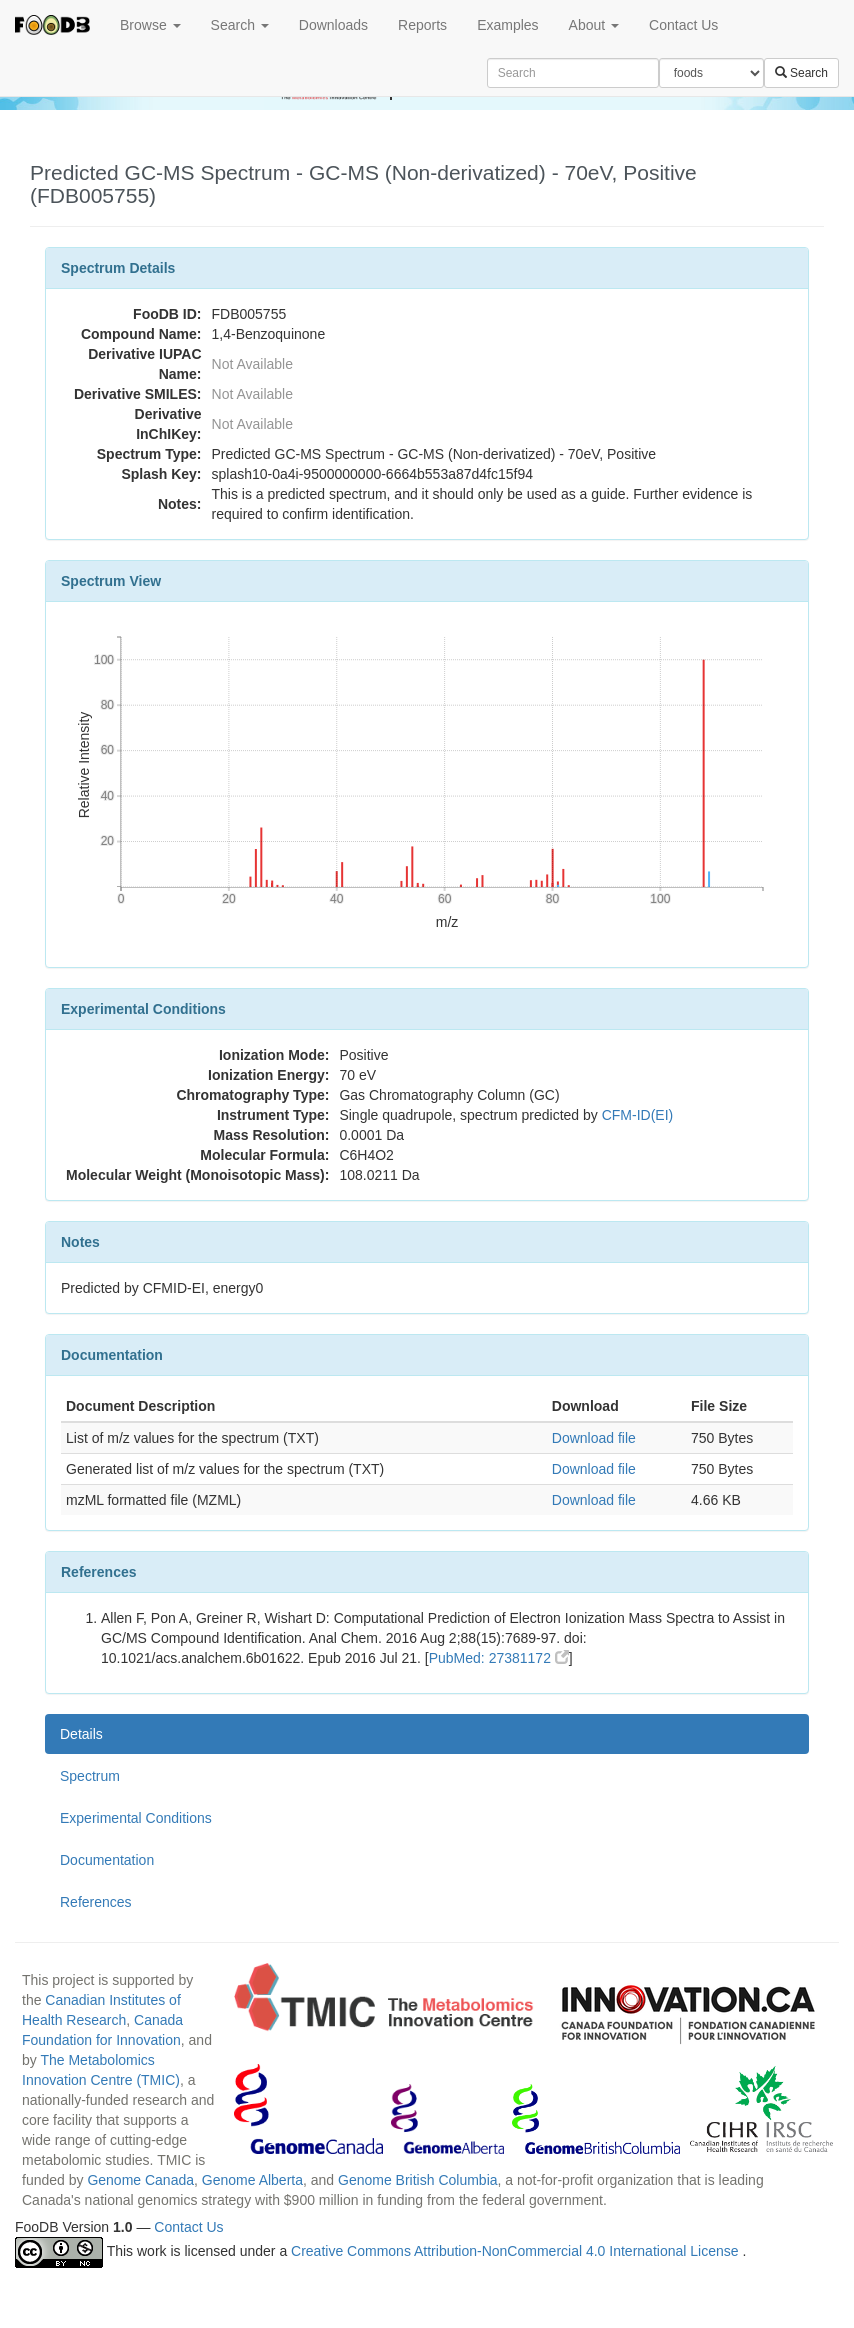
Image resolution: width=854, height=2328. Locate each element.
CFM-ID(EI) (638, 1115)
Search (240, 25)
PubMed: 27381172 (499, 1658)
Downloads (333, 25)
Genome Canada (140, 2180)
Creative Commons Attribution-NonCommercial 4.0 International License (516, 2251)
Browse (150, 25)
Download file (594, 1438)
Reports (422, 25)
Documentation (107, 1860)
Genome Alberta (252, 2180)
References (96, 1902)
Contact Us (683, 25)
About (594, 25)
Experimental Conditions (136, 1818)
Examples (507, 25)
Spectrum (90, 1776)
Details (81, 1734)
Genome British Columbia (418, 2180)
